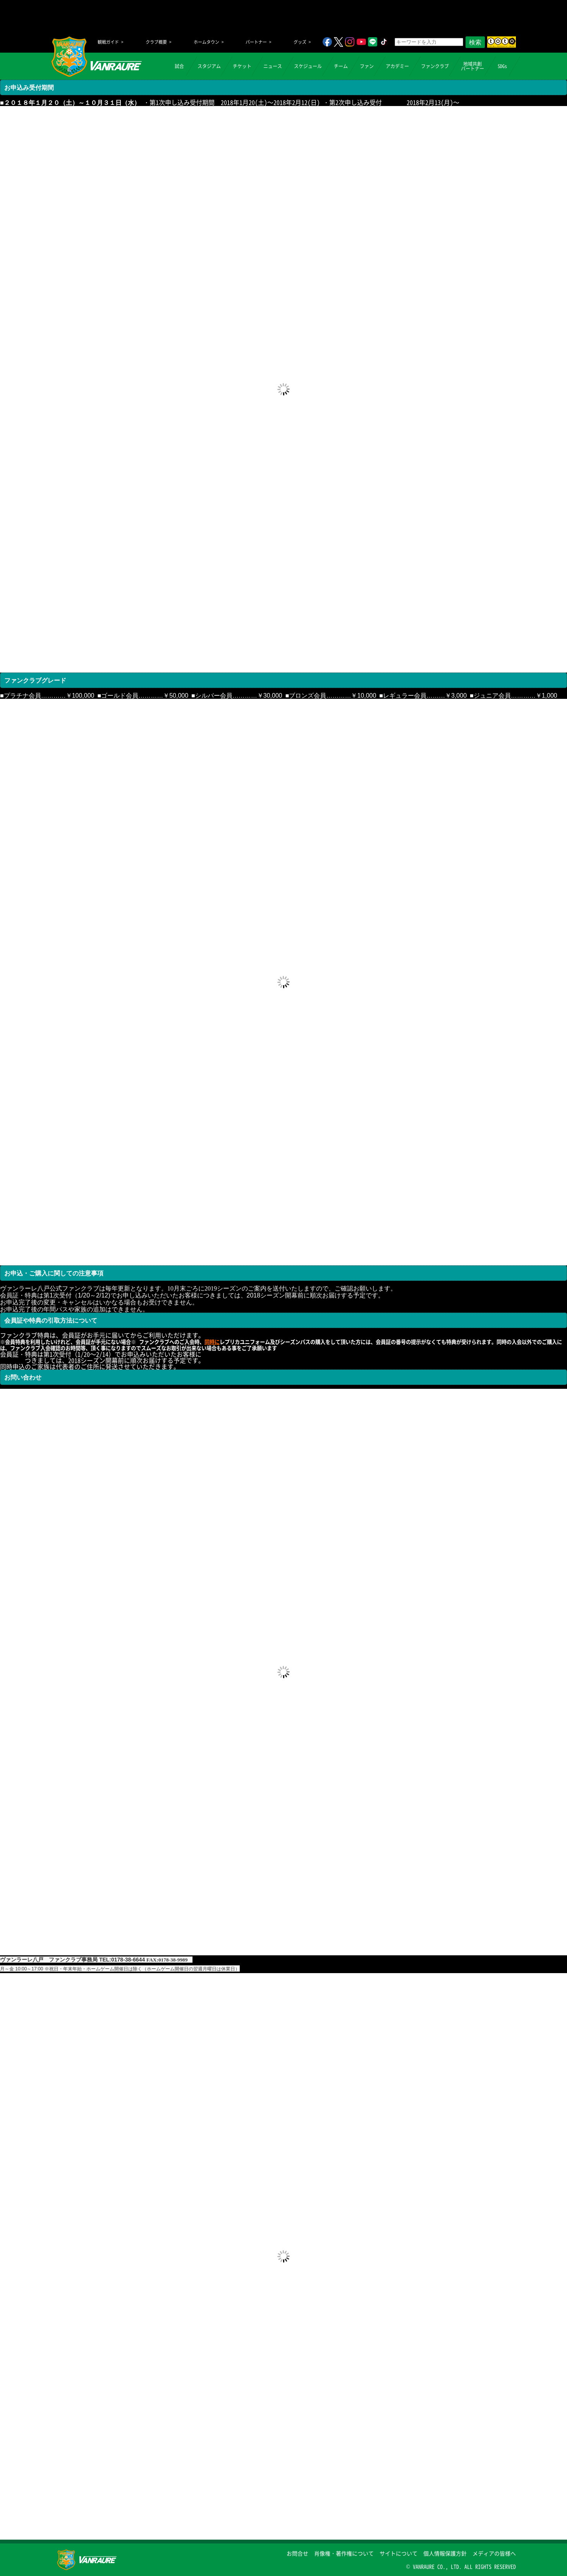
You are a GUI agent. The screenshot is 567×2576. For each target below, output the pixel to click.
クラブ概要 (156, 42)
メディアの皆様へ (494, 2553)
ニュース (272, 66)
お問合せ (297, 2553)
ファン (367, 66)
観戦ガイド (108, 42)
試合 (179, 66)
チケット (242, 66)
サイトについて (399, 2553)
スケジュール (308, 66)
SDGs (502, 66)
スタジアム (209, 66)
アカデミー (397, 66)
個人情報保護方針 (445, 2553)
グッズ (300, 42)
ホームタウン (206, 42)
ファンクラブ (435, 66)
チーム (341, 66)
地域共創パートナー (472, 66)
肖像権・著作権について (344, 2553)
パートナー (256, 42)
